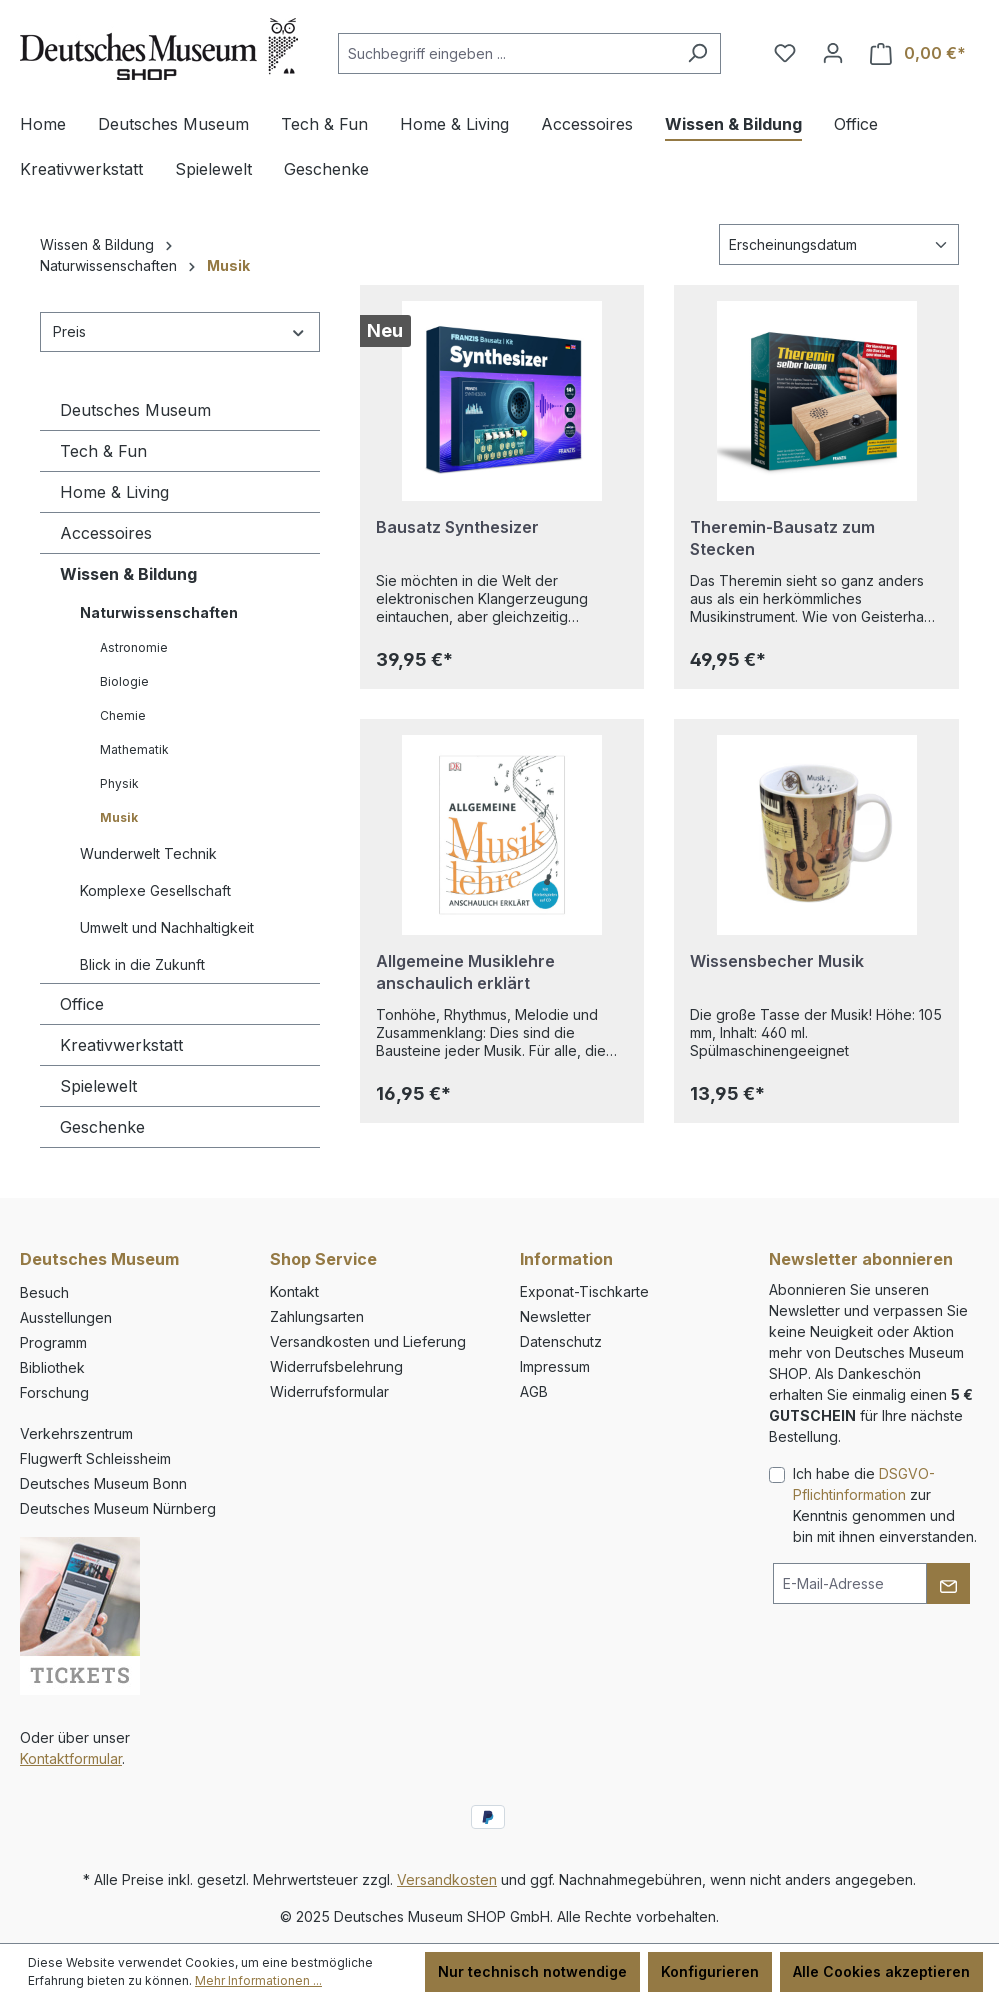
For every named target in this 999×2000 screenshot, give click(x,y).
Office (82, 1004)
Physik (119, 783)
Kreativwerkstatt (121, 1045)
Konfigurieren (710, 1971)
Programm (53, 1342)
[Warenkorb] (918, 53)
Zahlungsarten (317, 1316)
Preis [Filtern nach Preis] (180, 331)
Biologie (124, 681)
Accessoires (106, 533)
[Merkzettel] (785, 53)
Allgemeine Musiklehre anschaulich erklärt (465, 972)
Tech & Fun (103, 451)
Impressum (555, 1366)
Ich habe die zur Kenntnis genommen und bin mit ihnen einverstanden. (885, 1505)
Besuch (44, 1292)
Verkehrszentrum (76, 1433)
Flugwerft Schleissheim (95, 1458)
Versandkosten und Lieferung (368, 1341)
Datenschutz (561, 1341)
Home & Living (114, 492)
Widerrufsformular (329, 1391)
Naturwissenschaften (159, 612)
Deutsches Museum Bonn (103, 1483)
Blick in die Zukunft (142, 964)
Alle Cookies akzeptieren (881, 1971)
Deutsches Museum (135, 410)
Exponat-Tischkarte (584, 1291)
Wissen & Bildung (128, 574)
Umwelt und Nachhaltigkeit (167, 927)
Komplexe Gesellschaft (155, 890)
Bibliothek (52, 1367)
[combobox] (506, 53)
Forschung (54, 1392)
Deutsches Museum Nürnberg (118, 1508)
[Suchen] (697, 53)
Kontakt (294, 1291)
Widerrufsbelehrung (336, 1366)
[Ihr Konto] (833, 53)
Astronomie (134, 647)
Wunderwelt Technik (148, 853)
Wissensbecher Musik (777, 961)
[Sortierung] (839, 244)
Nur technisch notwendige (532, 1971)
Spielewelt (98, 1086)
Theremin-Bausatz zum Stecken (782, 538)
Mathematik (134, 749)
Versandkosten (447, 1879)
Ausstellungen (66, 1317)
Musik (119, 817)
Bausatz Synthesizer (457, 527)
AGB (534, 1391)
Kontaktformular (71, 1758)
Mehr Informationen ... (258, 1980)
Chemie (123, 715)
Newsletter (555, 1316)
